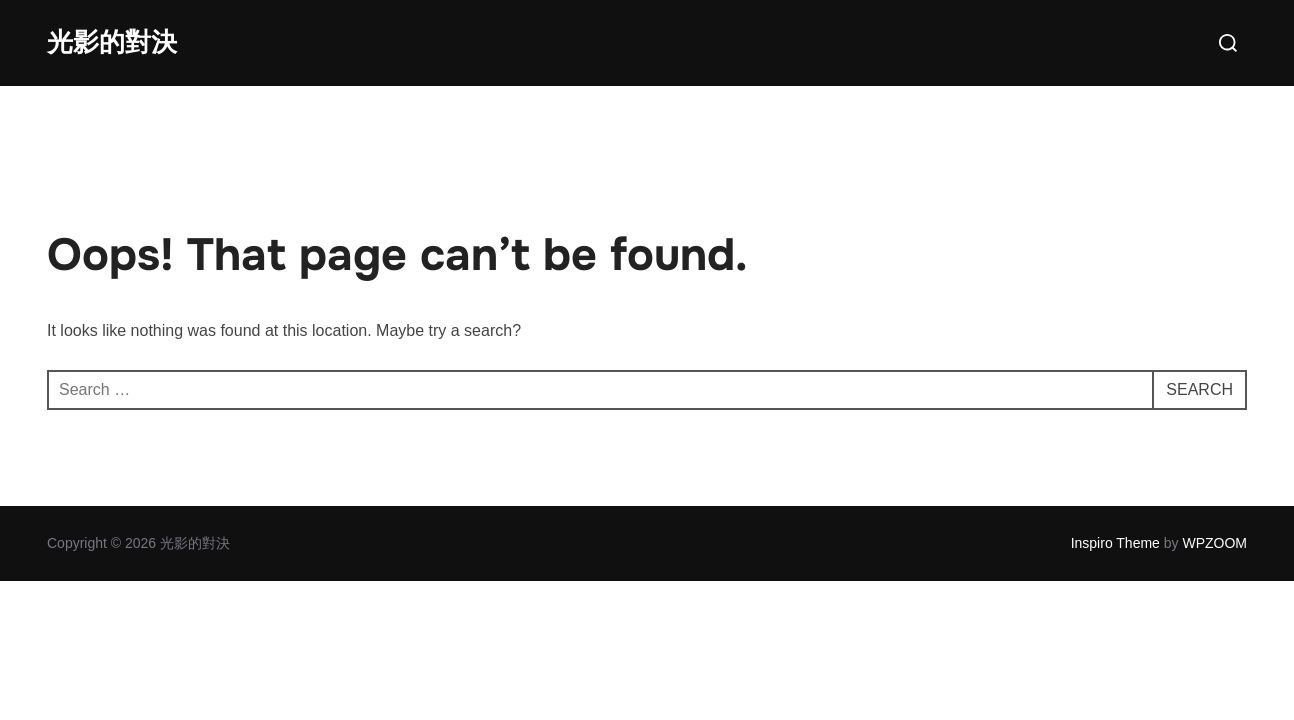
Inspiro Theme (1115, 543)
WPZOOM (1214, 543)
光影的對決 (112, 42)
